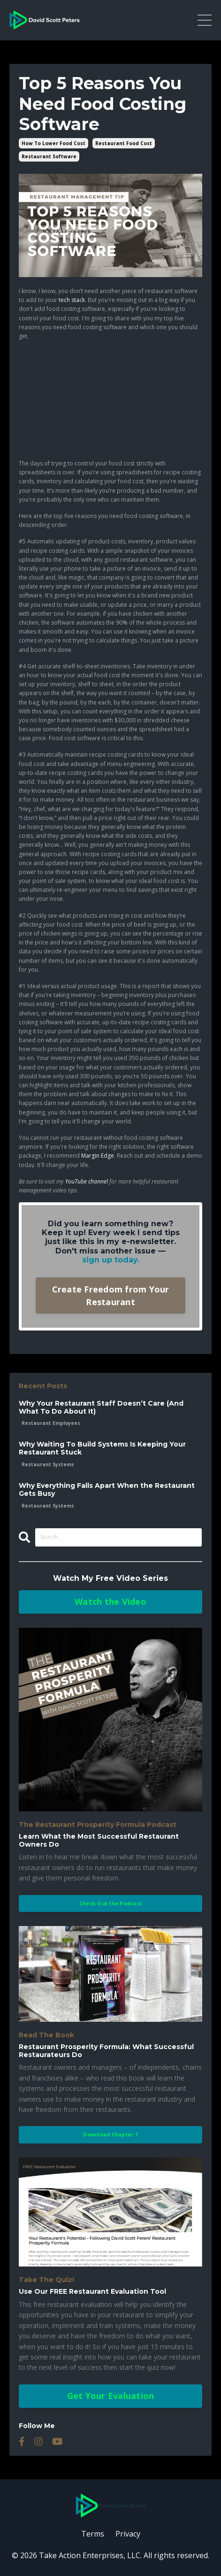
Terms (92, 2534)
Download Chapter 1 (110, 2134)
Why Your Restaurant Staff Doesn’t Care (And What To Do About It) (101, 1408)
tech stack (72, 300)
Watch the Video (110, 1601)
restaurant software (49, 156)
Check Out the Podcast (110, 1903)
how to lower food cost (53, 143)
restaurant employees (51, 1423)
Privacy (127, 2534)
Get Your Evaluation (110, 2395)
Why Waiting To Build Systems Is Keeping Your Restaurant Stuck (102, 1448)
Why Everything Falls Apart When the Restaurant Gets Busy (107, 1490)
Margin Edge (97, 1156)
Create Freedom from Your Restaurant (110, 1295)
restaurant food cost (123, 143)
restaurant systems (48, 1464)
